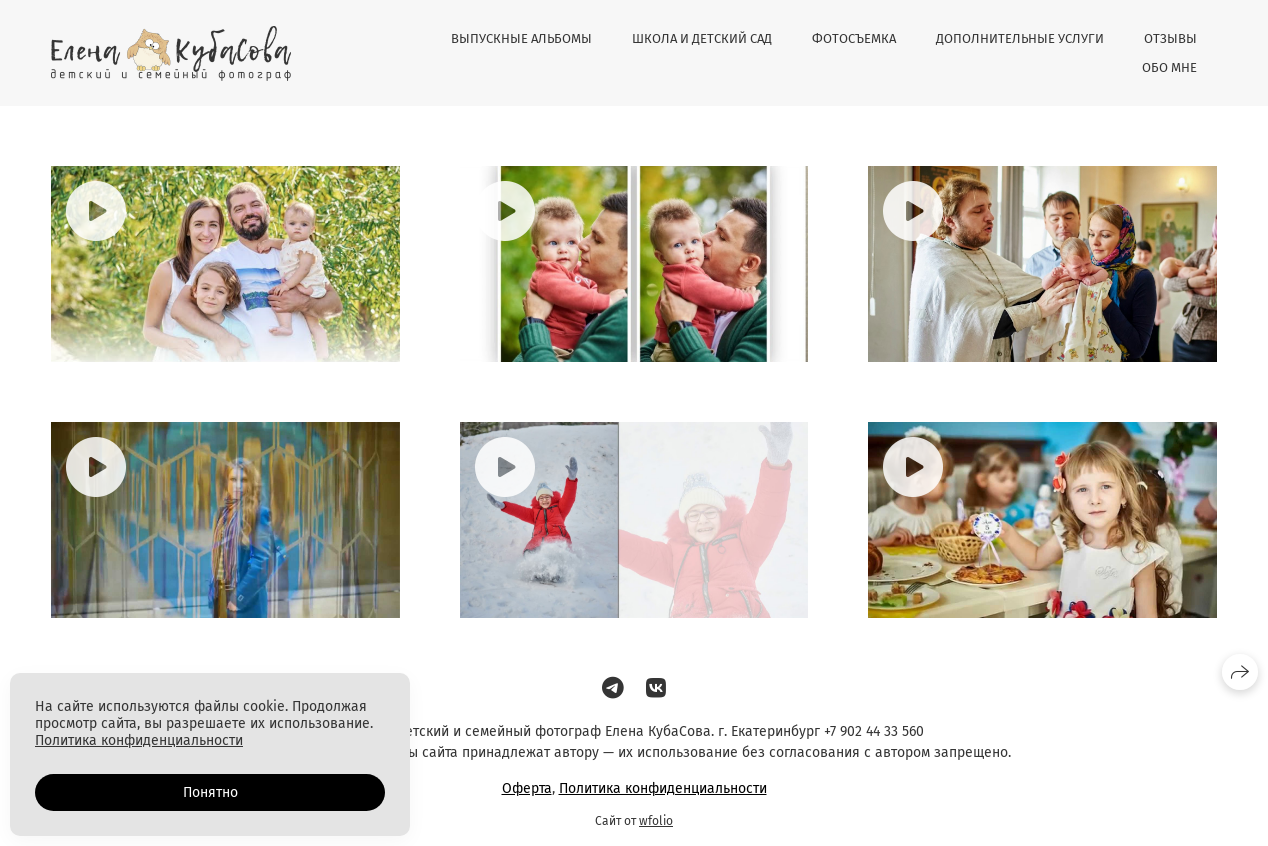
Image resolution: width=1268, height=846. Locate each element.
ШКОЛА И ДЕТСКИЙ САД (702, 38)
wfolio (656, 821)
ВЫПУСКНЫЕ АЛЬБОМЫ (521, 38)
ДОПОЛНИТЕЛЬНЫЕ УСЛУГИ (1020, 38)
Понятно (210, 792)
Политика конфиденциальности (663, 788)
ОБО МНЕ (1169, 67)
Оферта (527, 788)
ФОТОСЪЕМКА (854, 38)
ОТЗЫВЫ (1170, 38)
